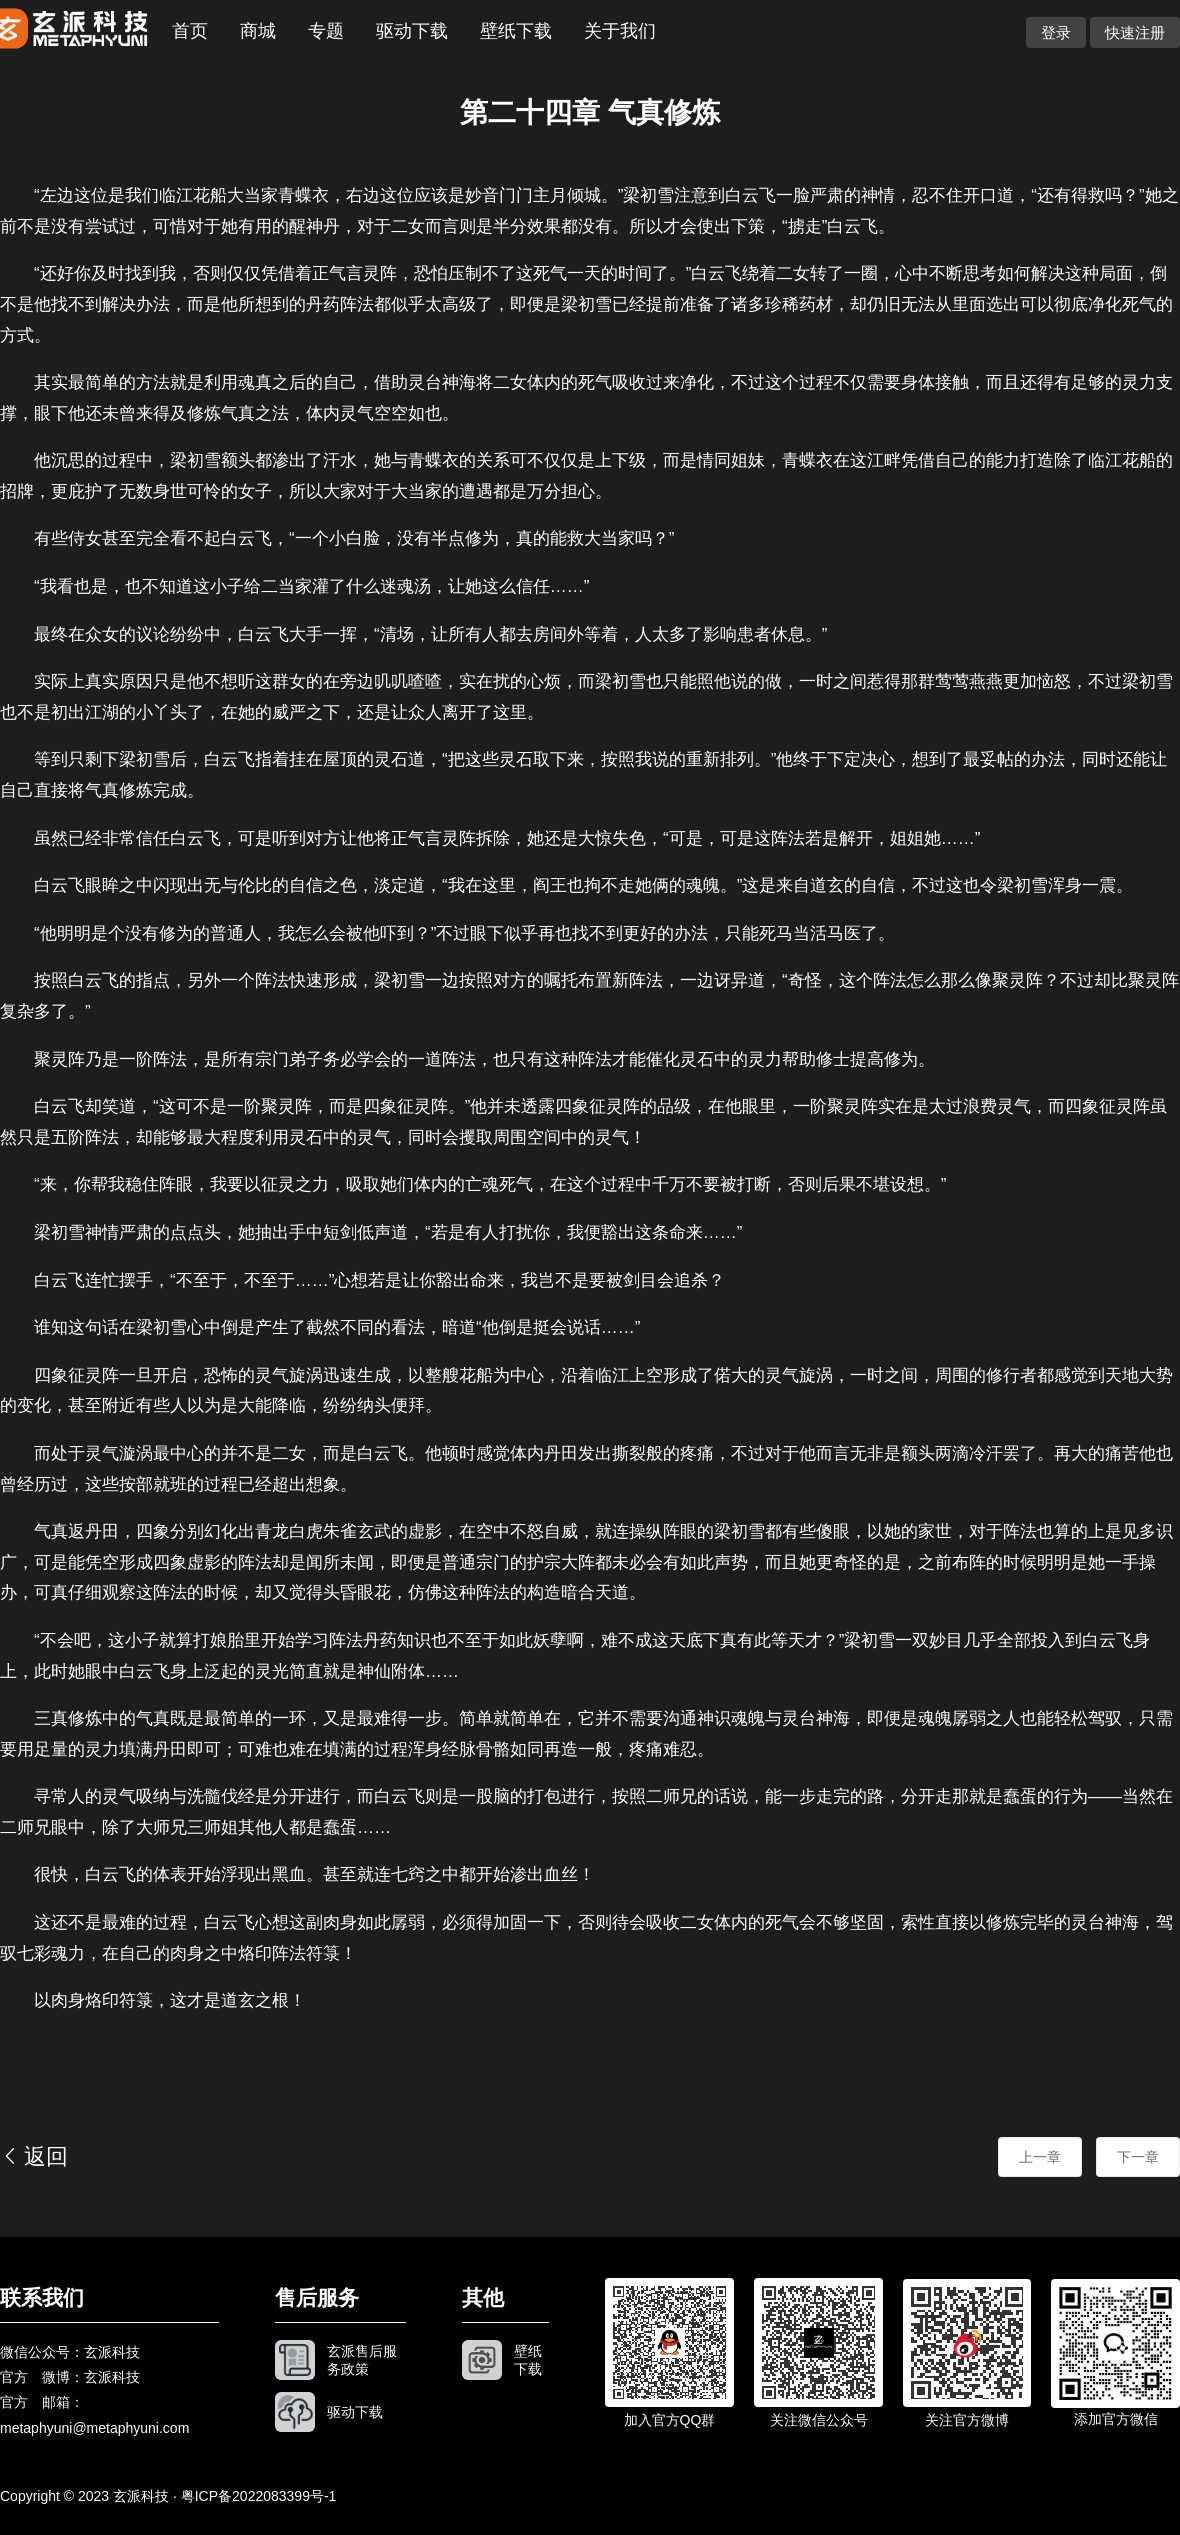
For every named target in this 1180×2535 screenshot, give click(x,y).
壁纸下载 (516, 31)
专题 (326, 31)
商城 (258, 31)
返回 (34, 2156)
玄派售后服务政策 (362, 2360)
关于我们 (620, 31)
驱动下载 (412, 31)
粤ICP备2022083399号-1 (259, 2496)
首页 (190, 31)
